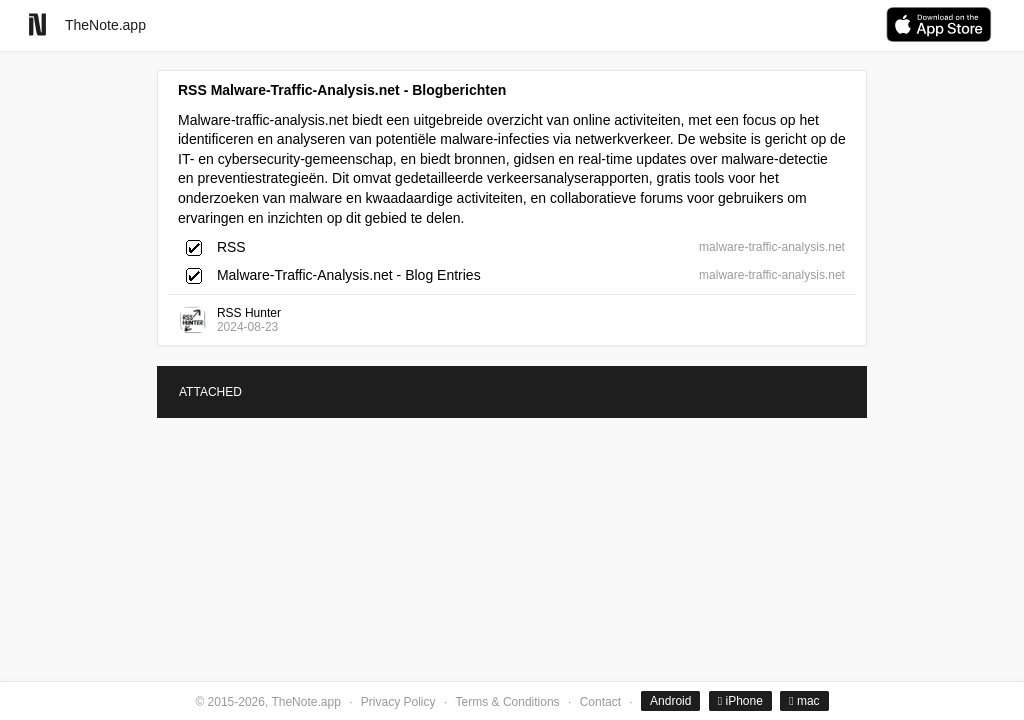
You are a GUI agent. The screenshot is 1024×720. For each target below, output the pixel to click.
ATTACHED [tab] (210, 392)
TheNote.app (105, 25)
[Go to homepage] (37, 24)
